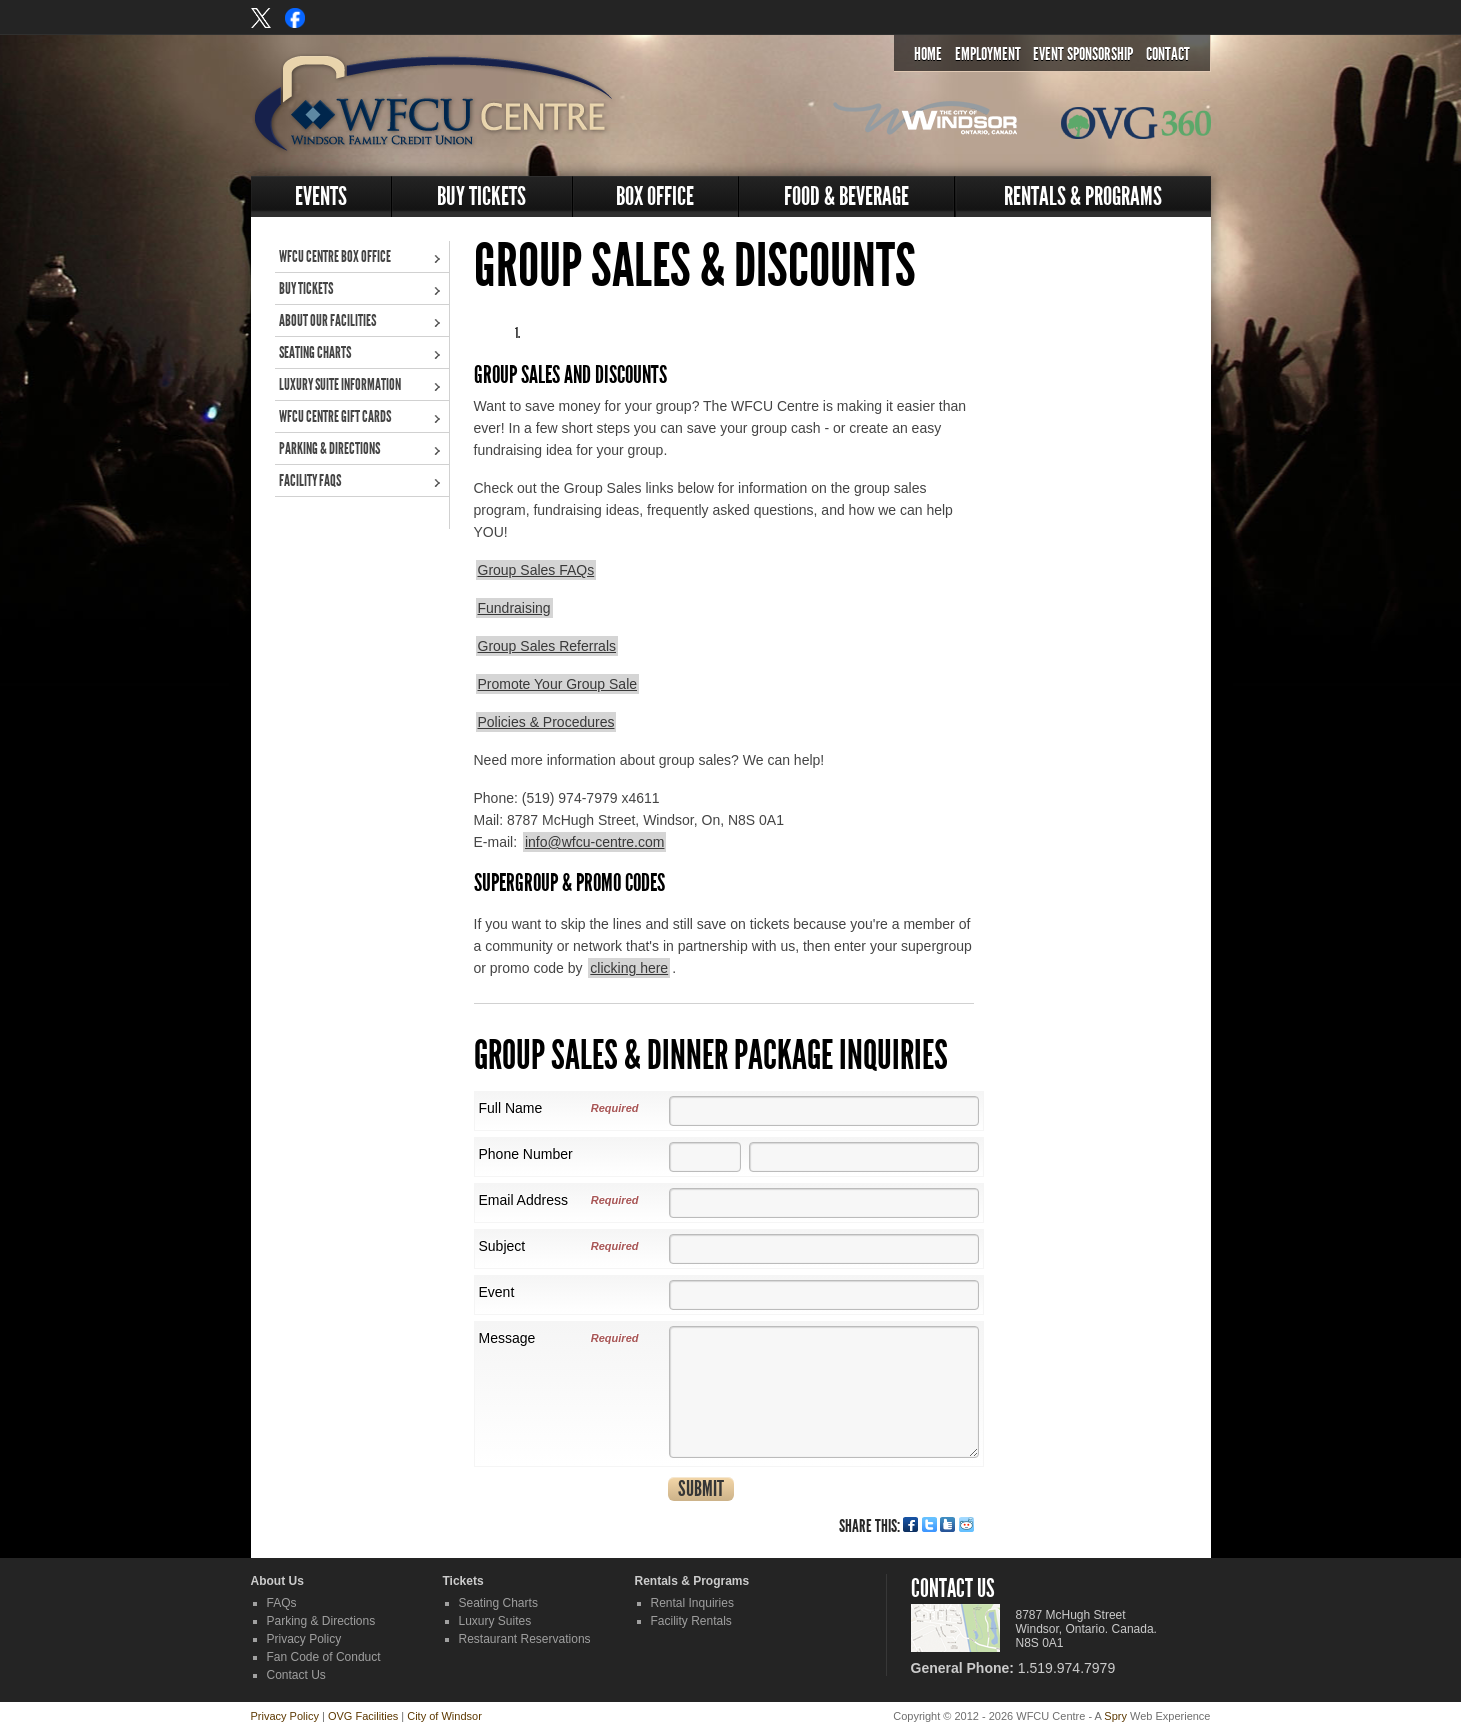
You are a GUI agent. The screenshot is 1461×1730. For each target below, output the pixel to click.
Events (321, 196)
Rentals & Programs (1083, 196)
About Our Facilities (327, 320)
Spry (1115, 1716)
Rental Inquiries (692, 1603)
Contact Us (296, 1675)
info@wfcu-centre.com (594, 842)
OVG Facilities (363, 1716)
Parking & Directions (329, 448)
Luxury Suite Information (340, 384)
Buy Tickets (481, 196)
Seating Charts (315, 352)
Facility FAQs (310, 480)
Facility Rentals (691, 1621)
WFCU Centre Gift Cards (335, 416)
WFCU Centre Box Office (335, 256)
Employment (988, 54)
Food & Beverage (846, 196)
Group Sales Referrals (547, 646)
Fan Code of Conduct (324, 1657)
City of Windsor (444, 1716)
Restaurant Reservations (525, 1639)
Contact (1168, 54)
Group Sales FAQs (536, 570)
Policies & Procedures (546, 722)
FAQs (282, 1603)
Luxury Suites (495, 1621)
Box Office (655, 196)
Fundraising (514, 608)
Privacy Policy (304, 1639)
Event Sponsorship (1083, 54)
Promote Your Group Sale (558, 684)
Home (928, 54)
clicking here (629, 968)
